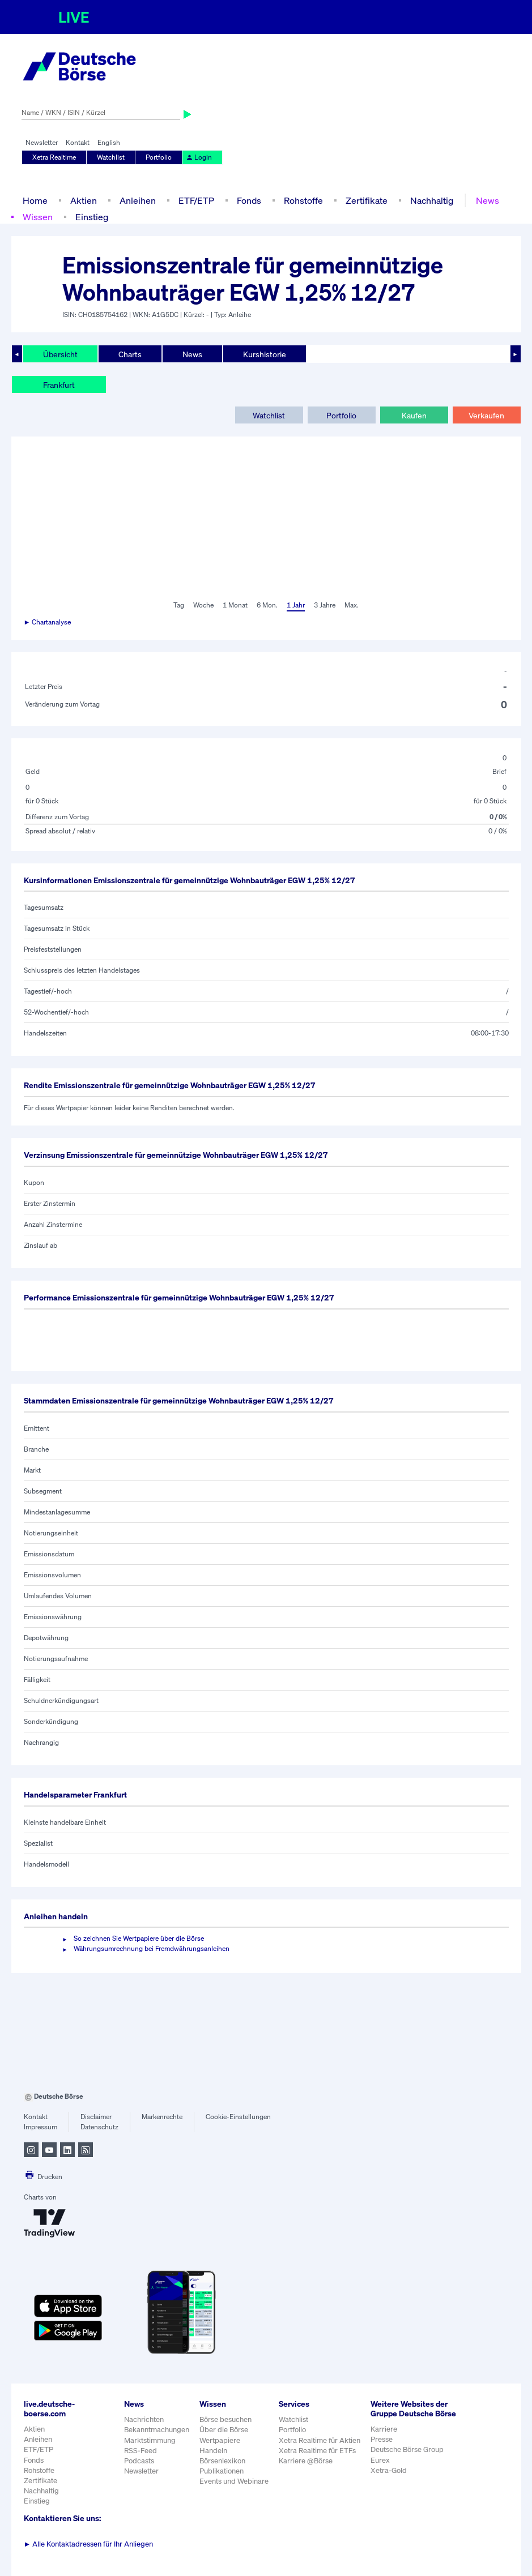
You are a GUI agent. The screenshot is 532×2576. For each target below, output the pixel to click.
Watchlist (111, 157)
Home (35, 200)
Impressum (40, 2127)
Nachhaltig (431, 200)
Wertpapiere (219, 2440)
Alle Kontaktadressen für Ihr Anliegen (89, 2544)
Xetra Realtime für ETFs (317, 2450)
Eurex (380, 2460)
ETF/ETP (196, 200)
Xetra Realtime (54, 157)
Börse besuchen (225, 2419)
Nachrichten (144, 2419)
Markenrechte (162, 2116)
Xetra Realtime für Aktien (319, 2440)
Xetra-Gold (389, 2470)
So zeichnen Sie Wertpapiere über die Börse (139, 1938)
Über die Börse (223, 2429)
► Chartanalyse (47, 622)
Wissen (38, 217)
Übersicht (60, 354)
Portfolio (159, 157)
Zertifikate (367, 200)
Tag (178, 605)
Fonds (249, 200)
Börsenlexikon (222, 2461)
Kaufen (414, 415)
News (487, 200)
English (108, 142)
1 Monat (235, 605)
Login (199, 157)
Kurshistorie (264, 354)
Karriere (384, 2429)
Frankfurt (59, 384)
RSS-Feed (140, 2450)
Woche (203, 605)
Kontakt (78, 142)
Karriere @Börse (306, 2461)
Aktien (83, 200)
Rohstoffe (303, 200)
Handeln (213, 2450)
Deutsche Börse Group (407, 2449)
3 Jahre (324, 605)
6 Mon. (267, 605)
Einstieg (91, 217)
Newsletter (41, 142)
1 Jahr (296, 605)
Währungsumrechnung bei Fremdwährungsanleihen (151, 1948)
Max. (351, 605)
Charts (130, 354)
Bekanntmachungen (156, 2429)
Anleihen (138, 200)
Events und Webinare (234, 2481)
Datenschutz (99, 2127)
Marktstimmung (150, 2440)
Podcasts (139, 2461)
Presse (382, 2439)
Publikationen (221, 2471)
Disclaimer (96, 2116)
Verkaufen (486, 415)
